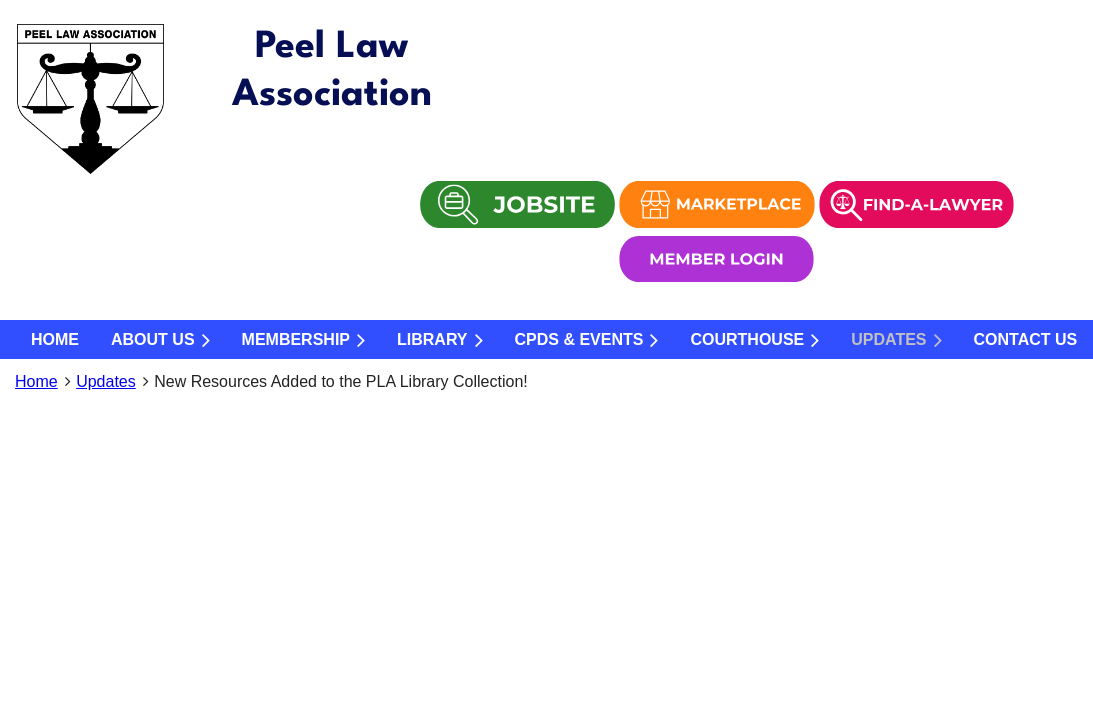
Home (36, 381)
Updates (106, 381)
